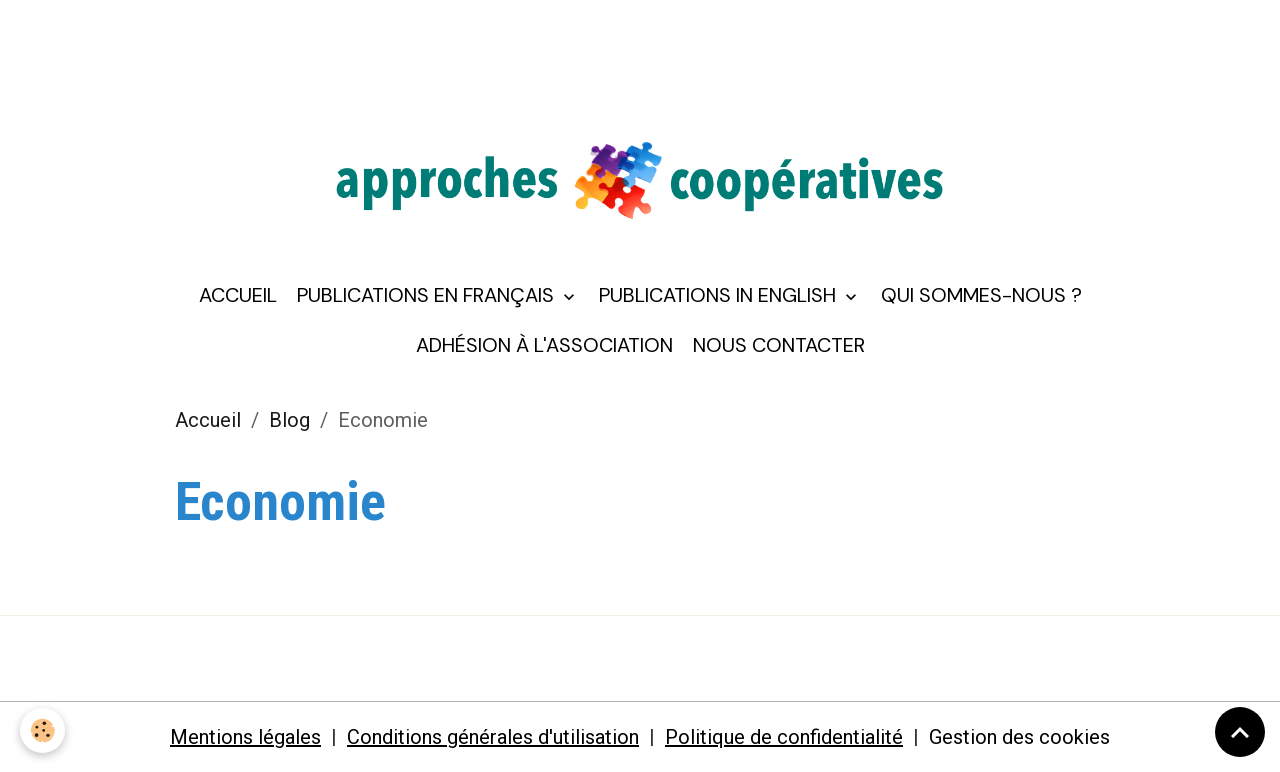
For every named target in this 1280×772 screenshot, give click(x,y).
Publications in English (720, 295)
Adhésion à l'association (544, 345)
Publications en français (428, 295)
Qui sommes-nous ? (981, 295)
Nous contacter (779, 345)
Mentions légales (245, 737)
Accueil (238, 295)
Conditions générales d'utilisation (493, 737)
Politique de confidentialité (784, 737)
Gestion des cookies (1019, 737)
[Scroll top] (1240, 732)
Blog (289, 420)
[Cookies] (42, 730)
